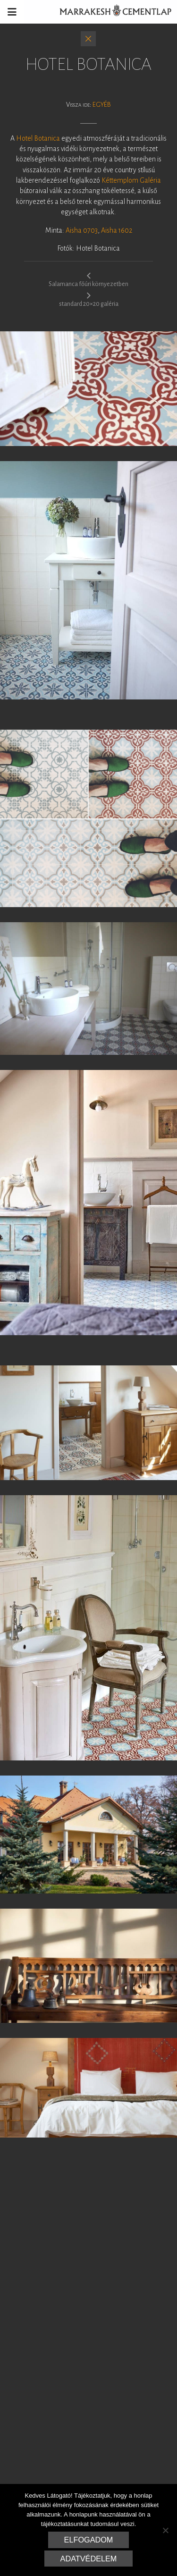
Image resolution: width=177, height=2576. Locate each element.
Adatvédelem (88, 2558)
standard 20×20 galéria (88, 299)
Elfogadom (88, 2539)
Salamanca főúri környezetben (88, 279)
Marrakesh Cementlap (110, 12)
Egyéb (102, 104)
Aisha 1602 (116, 230)
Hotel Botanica (38, 138)
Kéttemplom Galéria (130, 180)
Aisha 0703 (82, 230)
